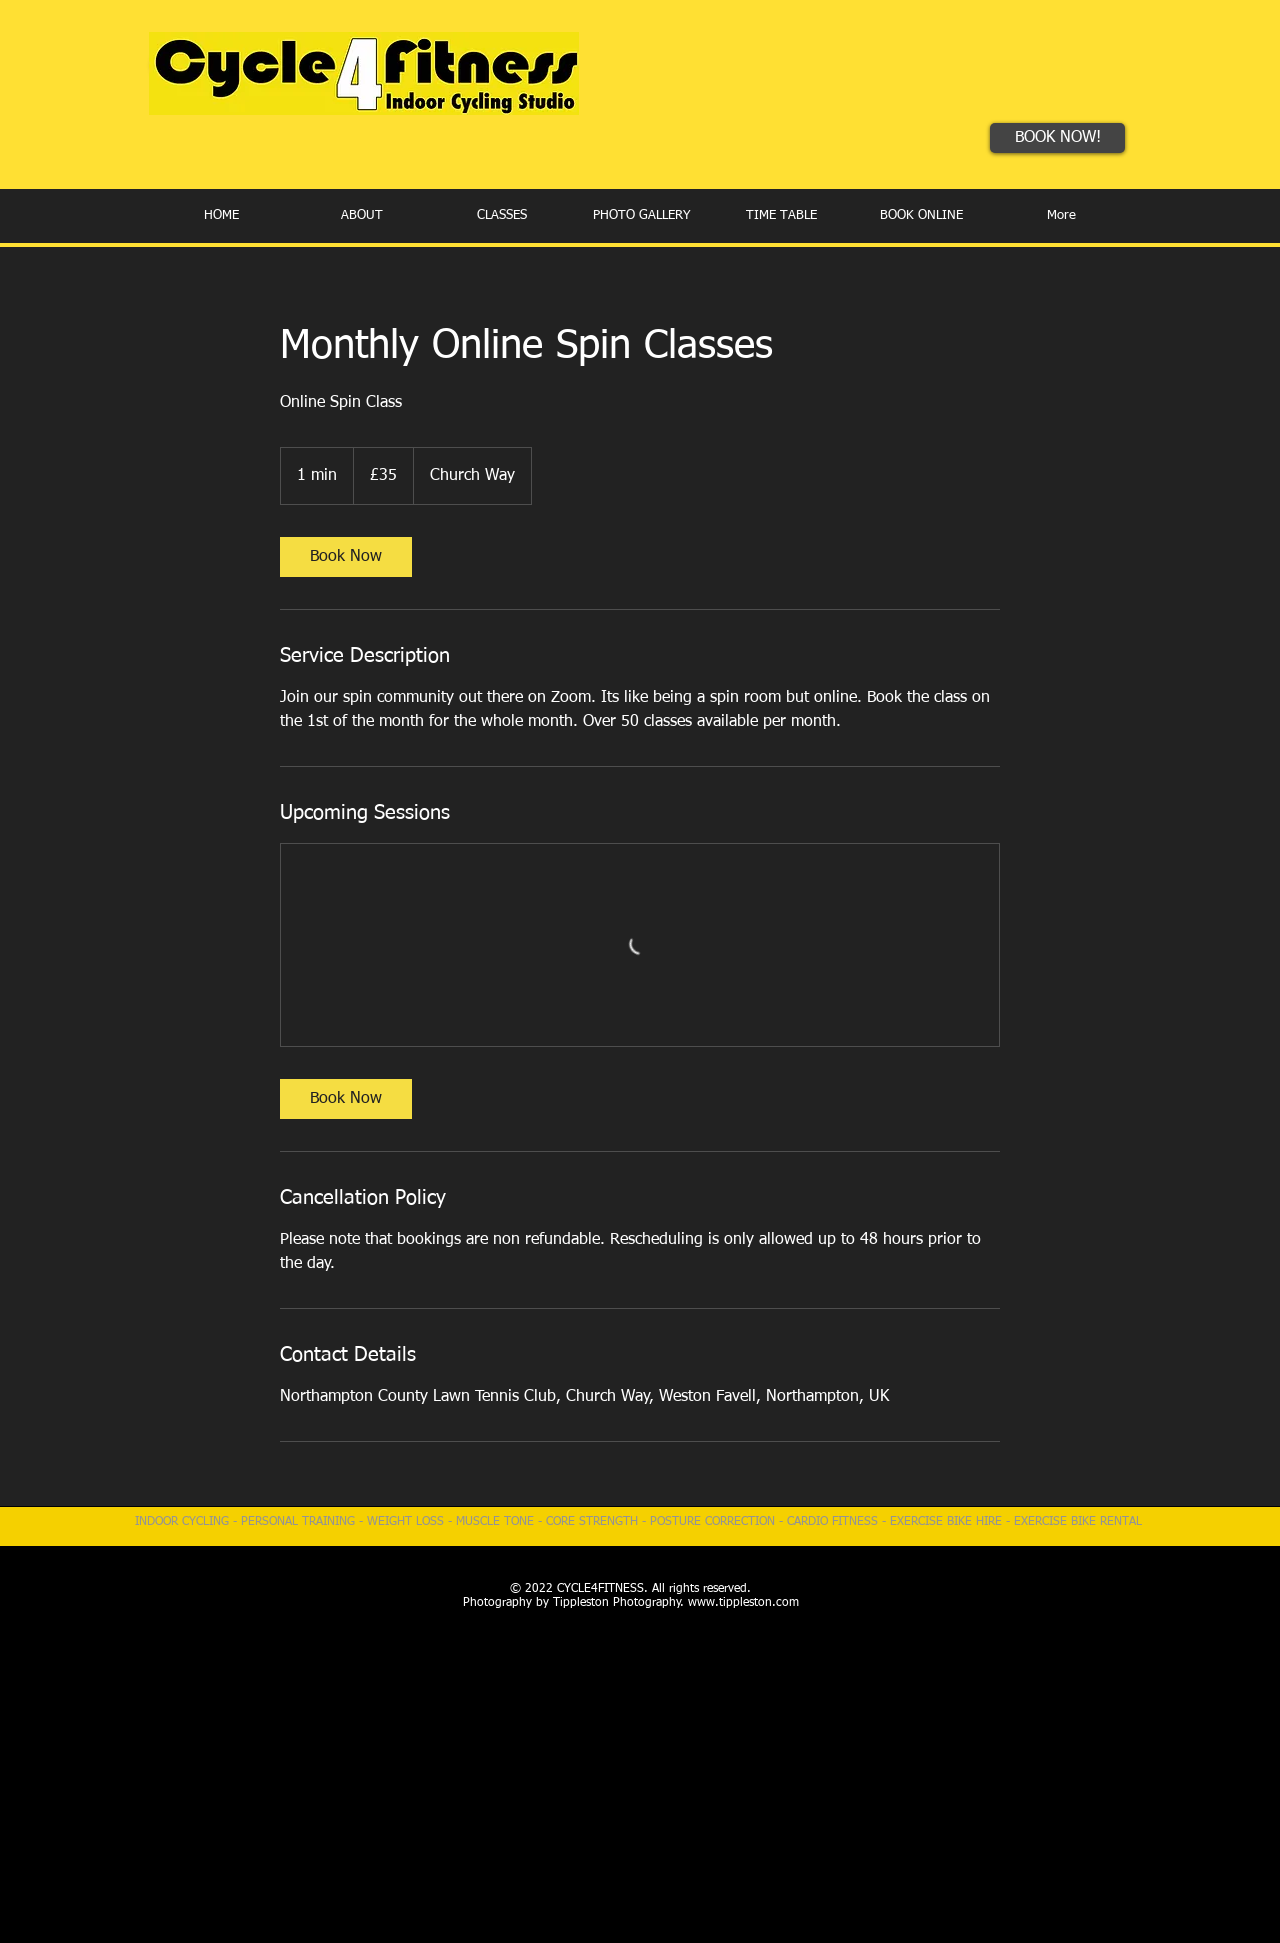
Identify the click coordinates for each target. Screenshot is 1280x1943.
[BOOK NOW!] (1057, 138)
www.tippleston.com (743, 1603)
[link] (346, 557)
